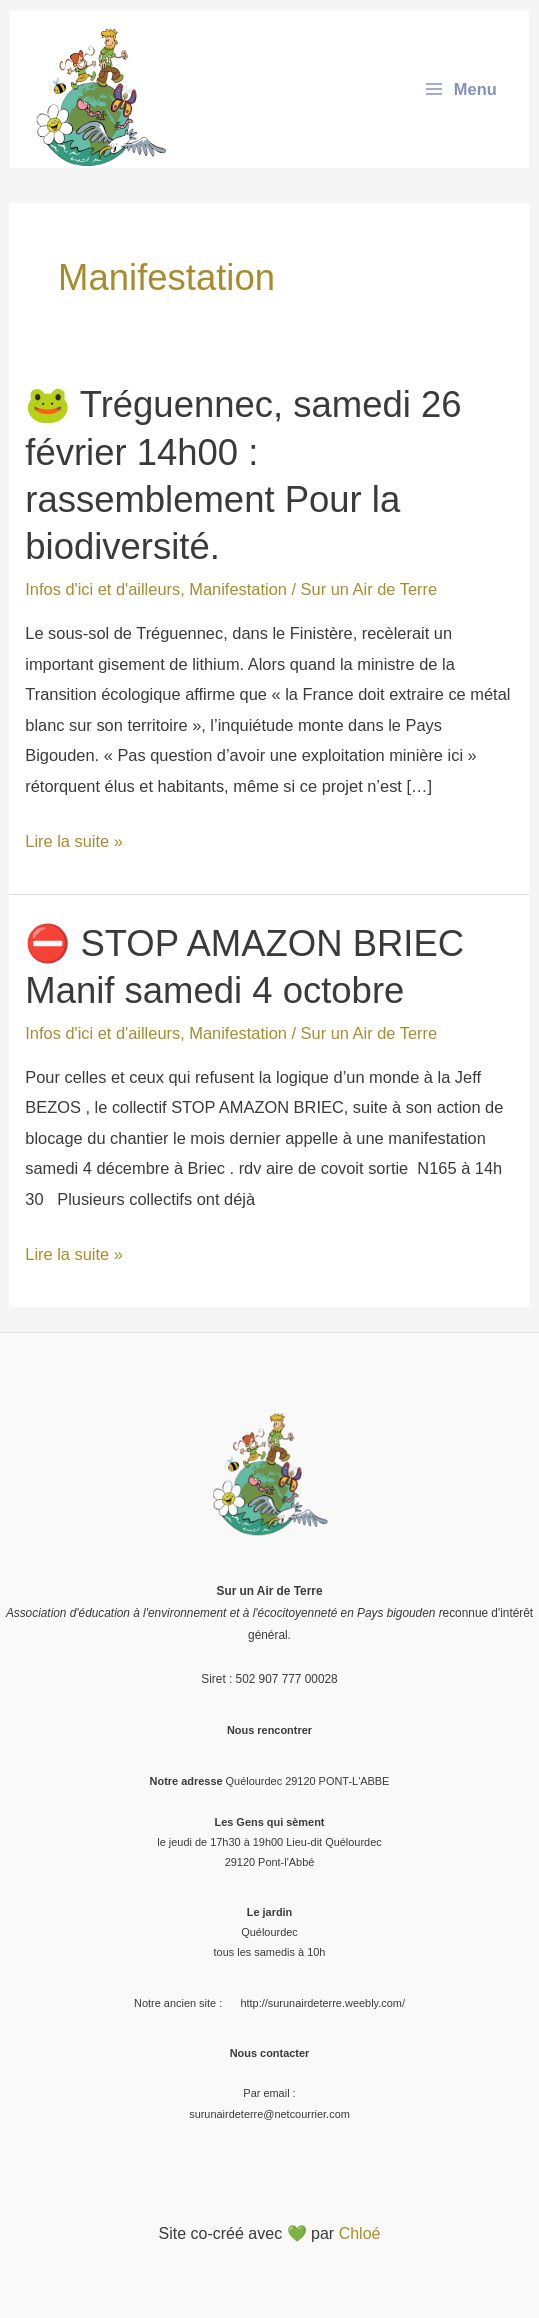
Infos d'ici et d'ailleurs (102, 589)
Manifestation (238, 589)
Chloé (360, 2233)
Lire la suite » (74, 841)
